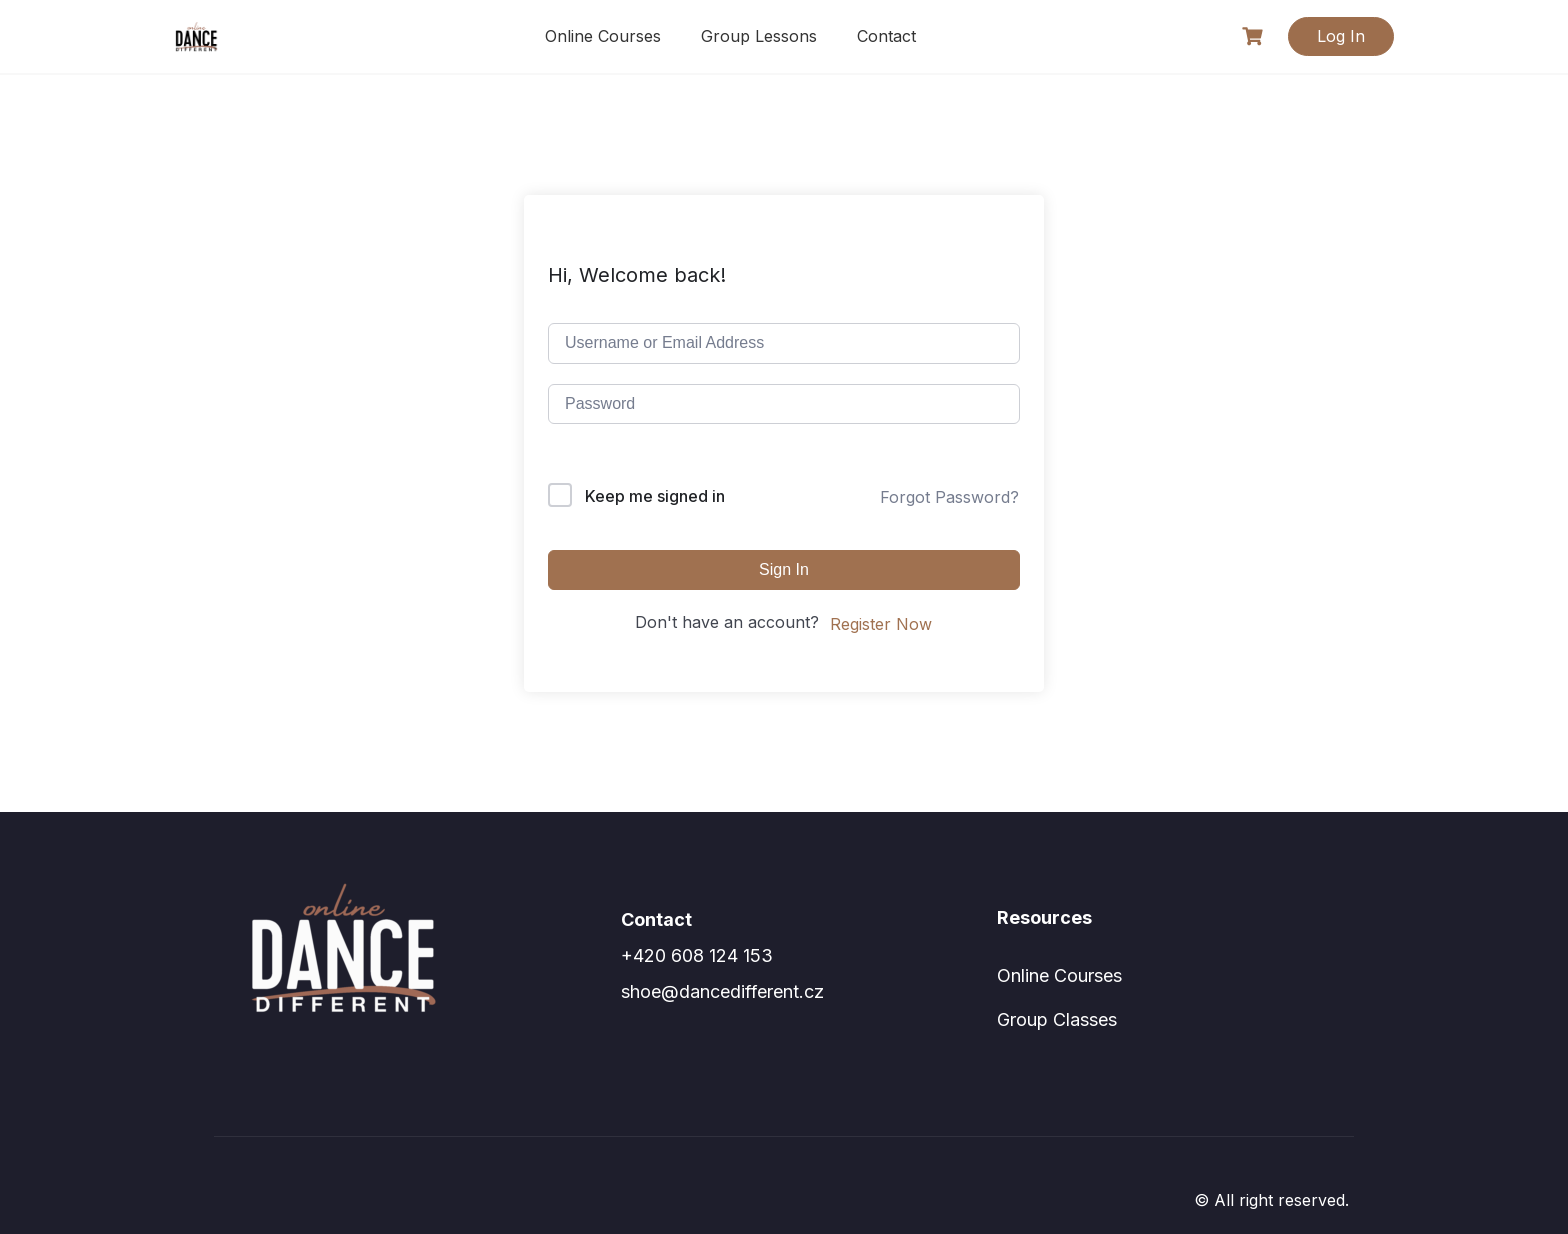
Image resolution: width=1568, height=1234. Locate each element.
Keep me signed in (655, 496)
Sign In (784, 569)
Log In (1341, 36)
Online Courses (603, 36)
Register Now (881, 624)
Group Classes (1057, 1019)
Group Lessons (759, 36)
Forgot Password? (949, 497)
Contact (886, 36)
